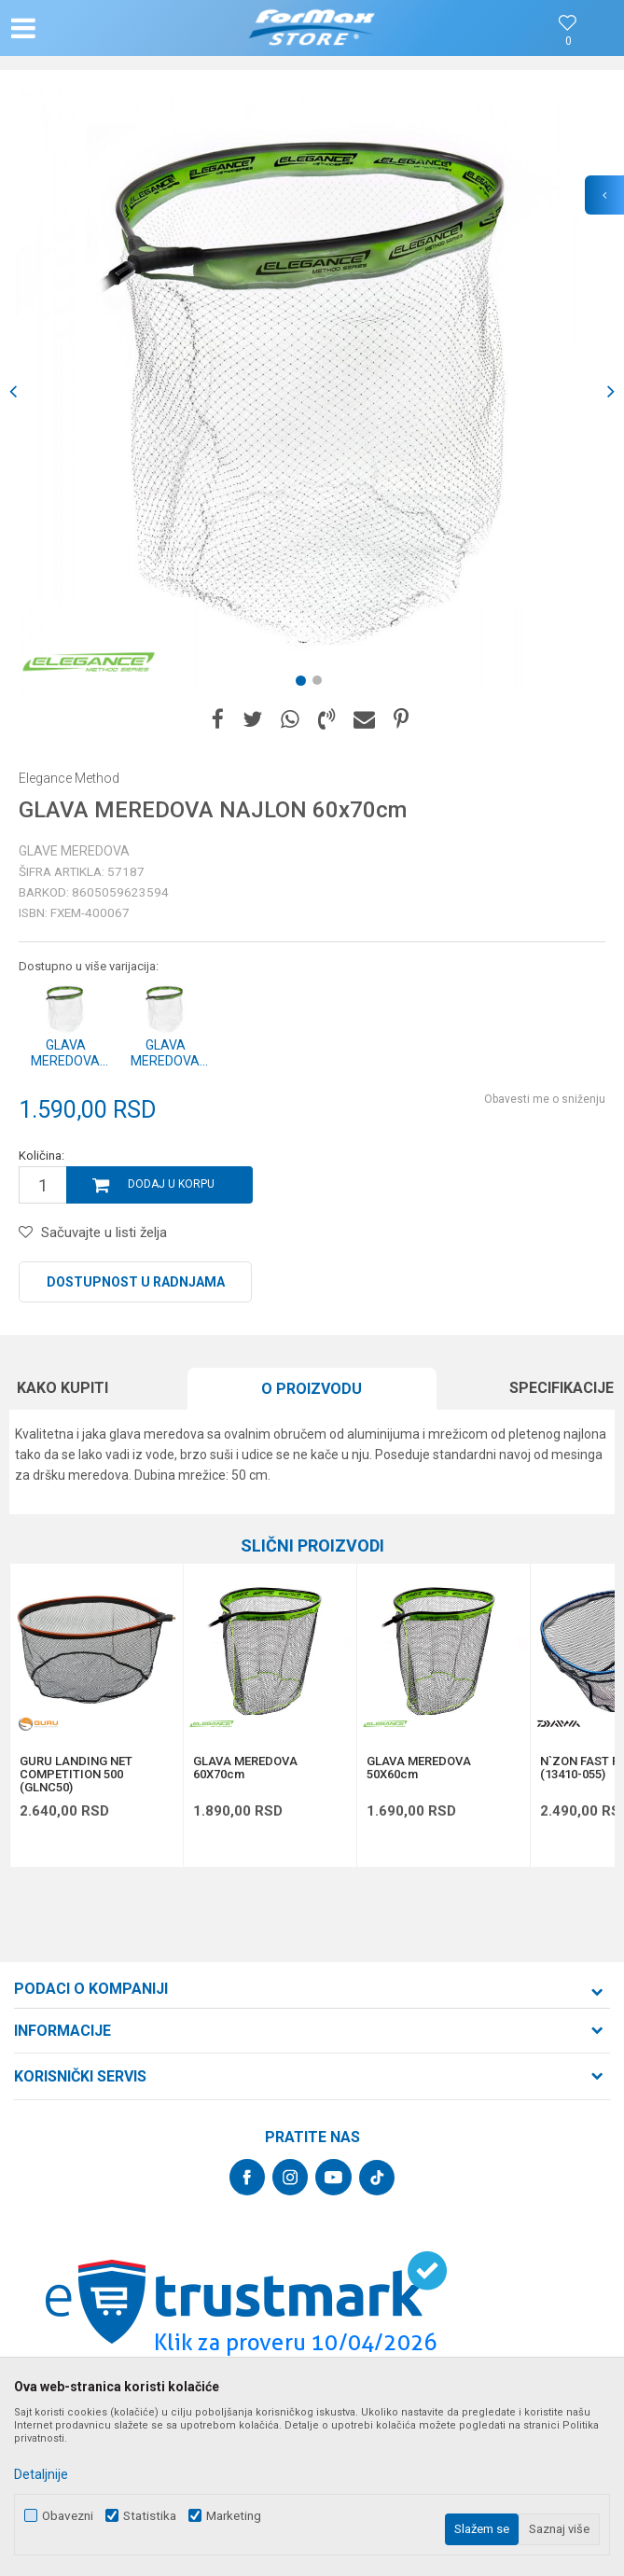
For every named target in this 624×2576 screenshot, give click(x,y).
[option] (312, 391)
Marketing (233, 2516)
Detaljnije (41, 2474)
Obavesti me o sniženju (544, 1099)
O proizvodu (311, 1389)
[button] (102, 28)
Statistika (149, 2516)
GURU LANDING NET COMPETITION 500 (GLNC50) (76, 1774)
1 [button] (304, 683)
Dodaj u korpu (171, 1184)
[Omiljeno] (568, 42)
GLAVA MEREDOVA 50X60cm (419, 1768)
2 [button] (321, 683)
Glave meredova (74, 850)
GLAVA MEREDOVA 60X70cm (245, 1768)
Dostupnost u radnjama (136, 1281)
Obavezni (67, 2516)
